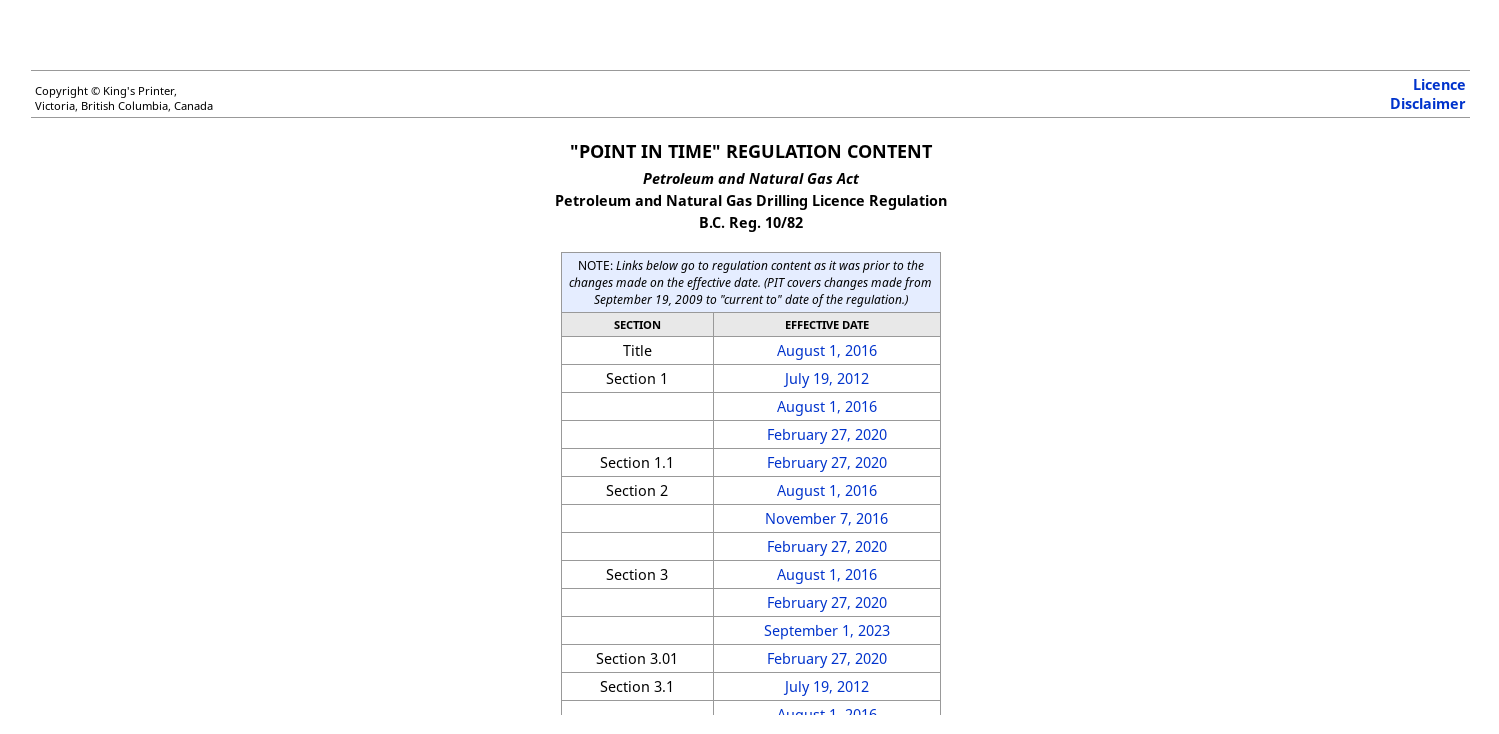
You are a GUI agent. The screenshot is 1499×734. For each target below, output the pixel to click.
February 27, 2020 (827, 434)
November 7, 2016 (826, 518)
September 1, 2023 (827, 630)
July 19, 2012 (827, 378)
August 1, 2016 (827, 350)
